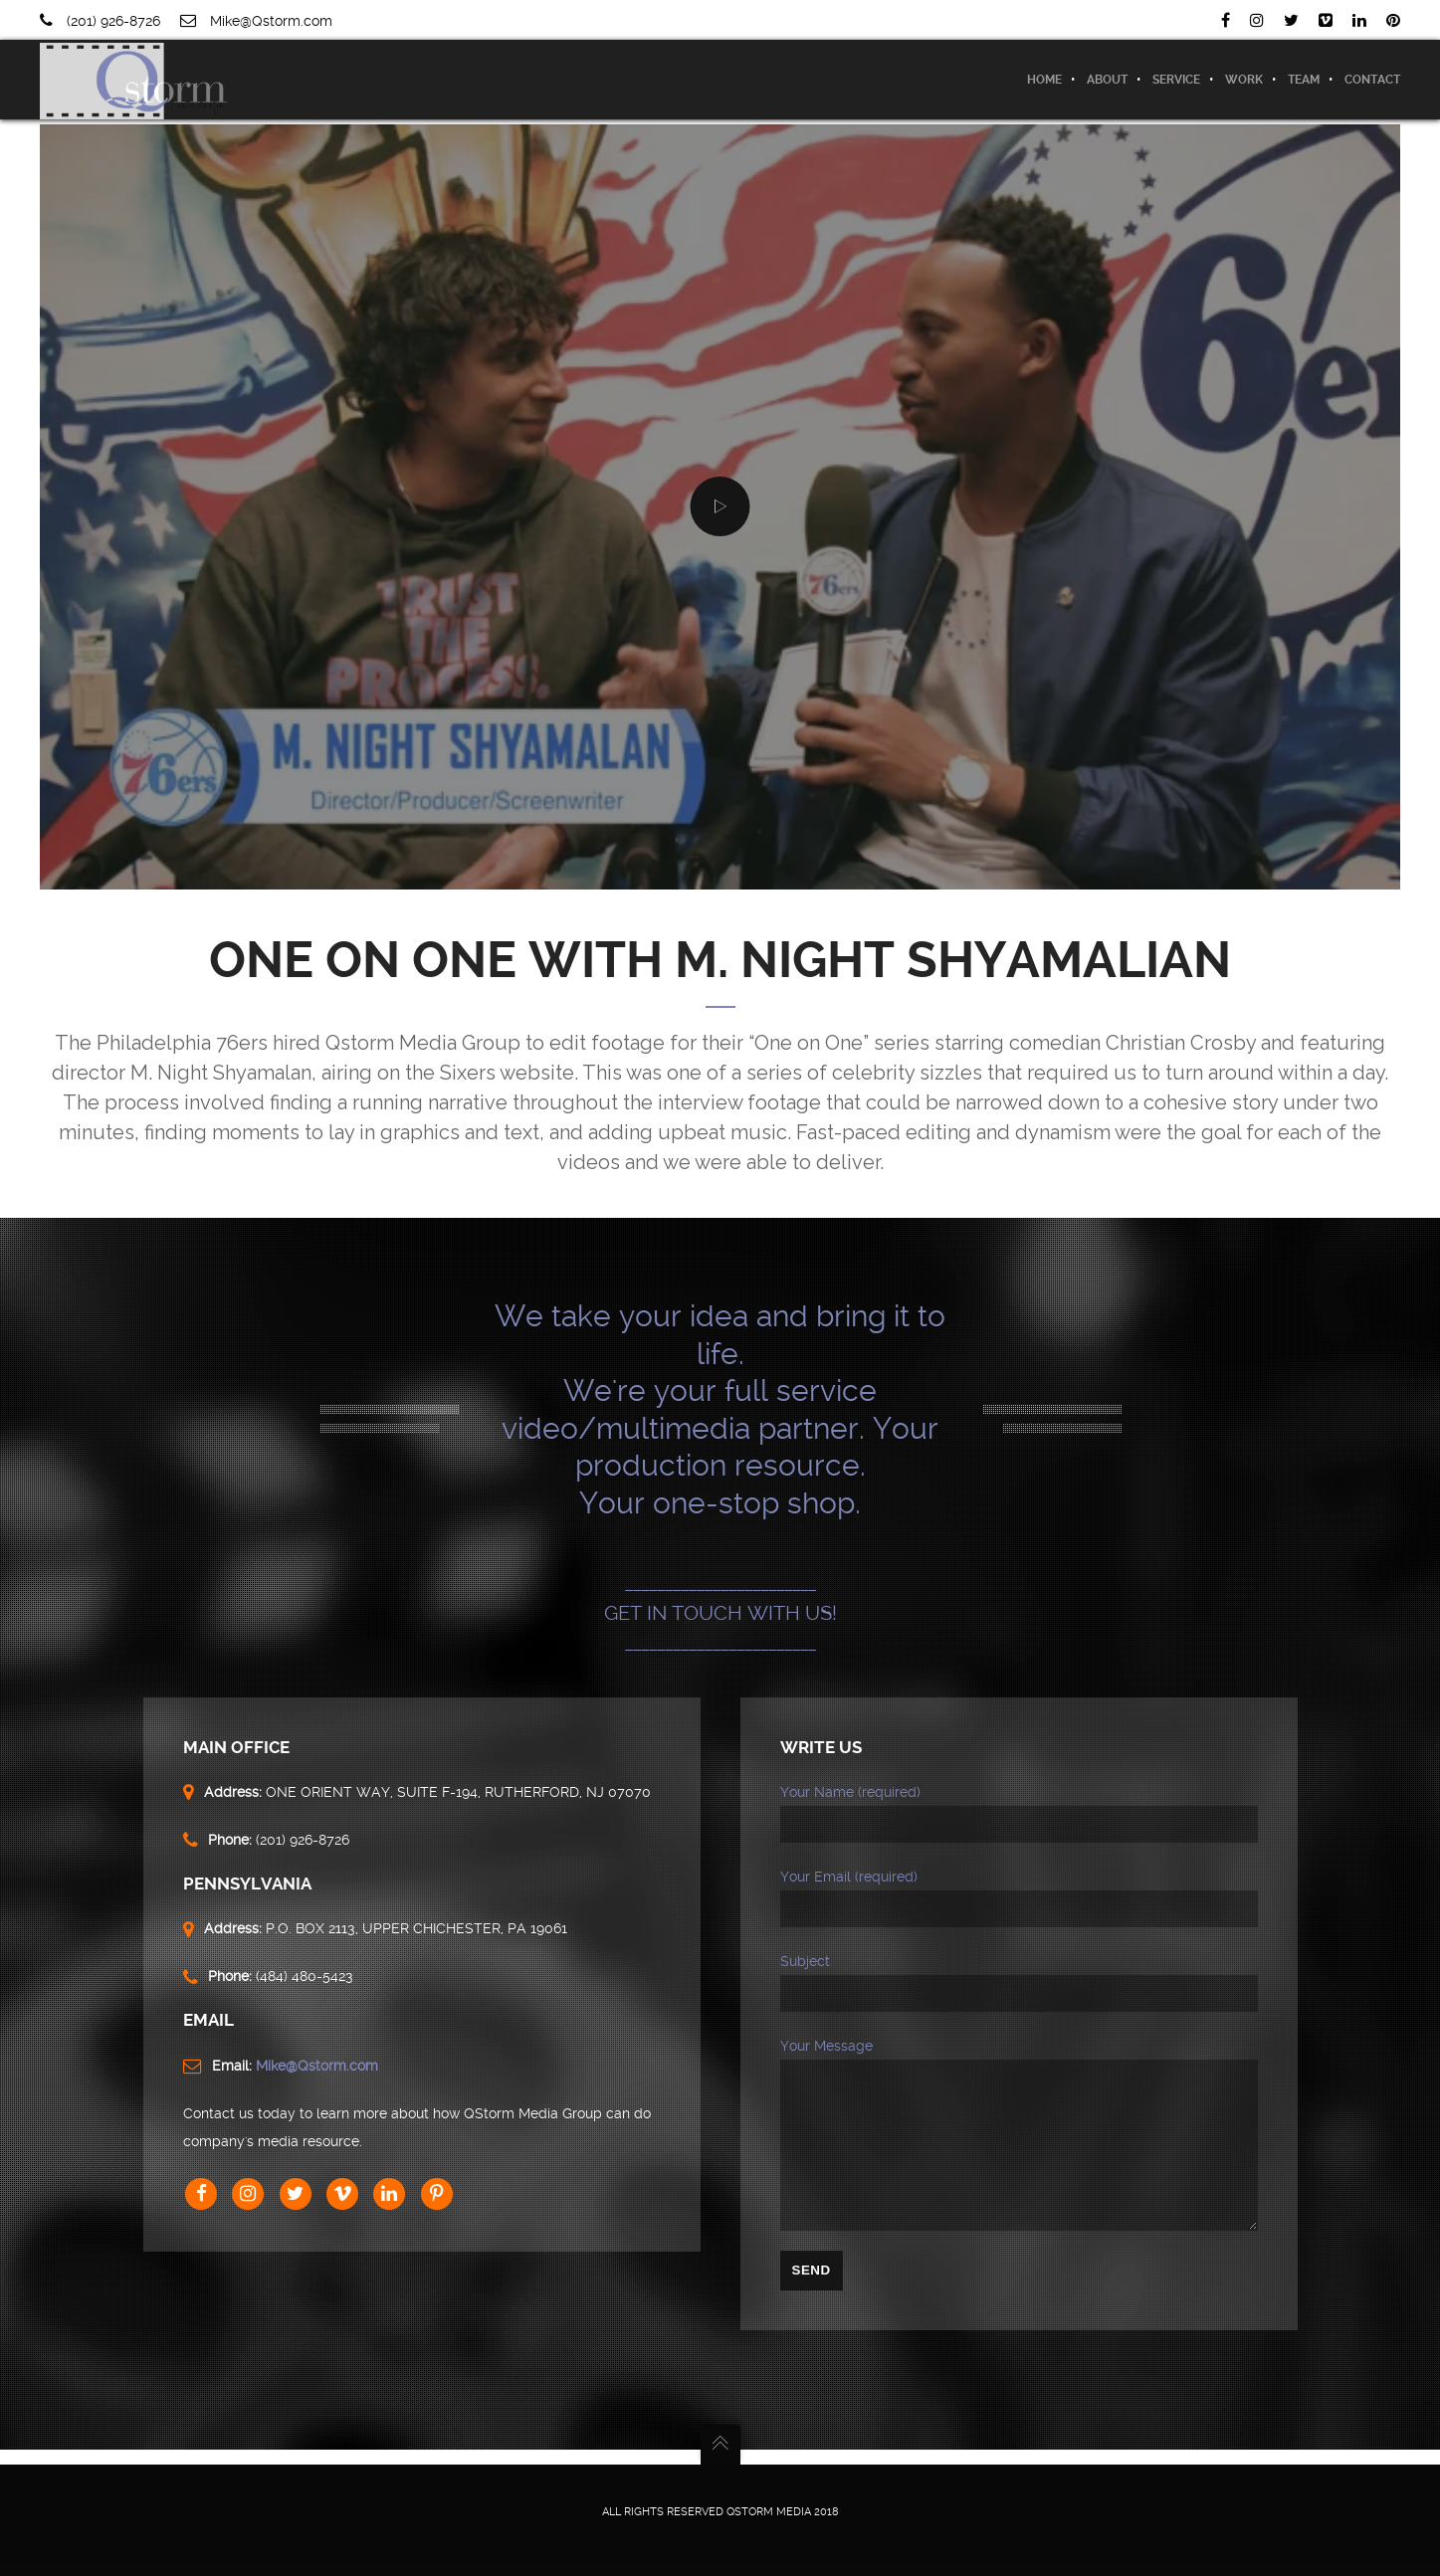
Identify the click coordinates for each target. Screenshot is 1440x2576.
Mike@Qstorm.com (271, 21)
